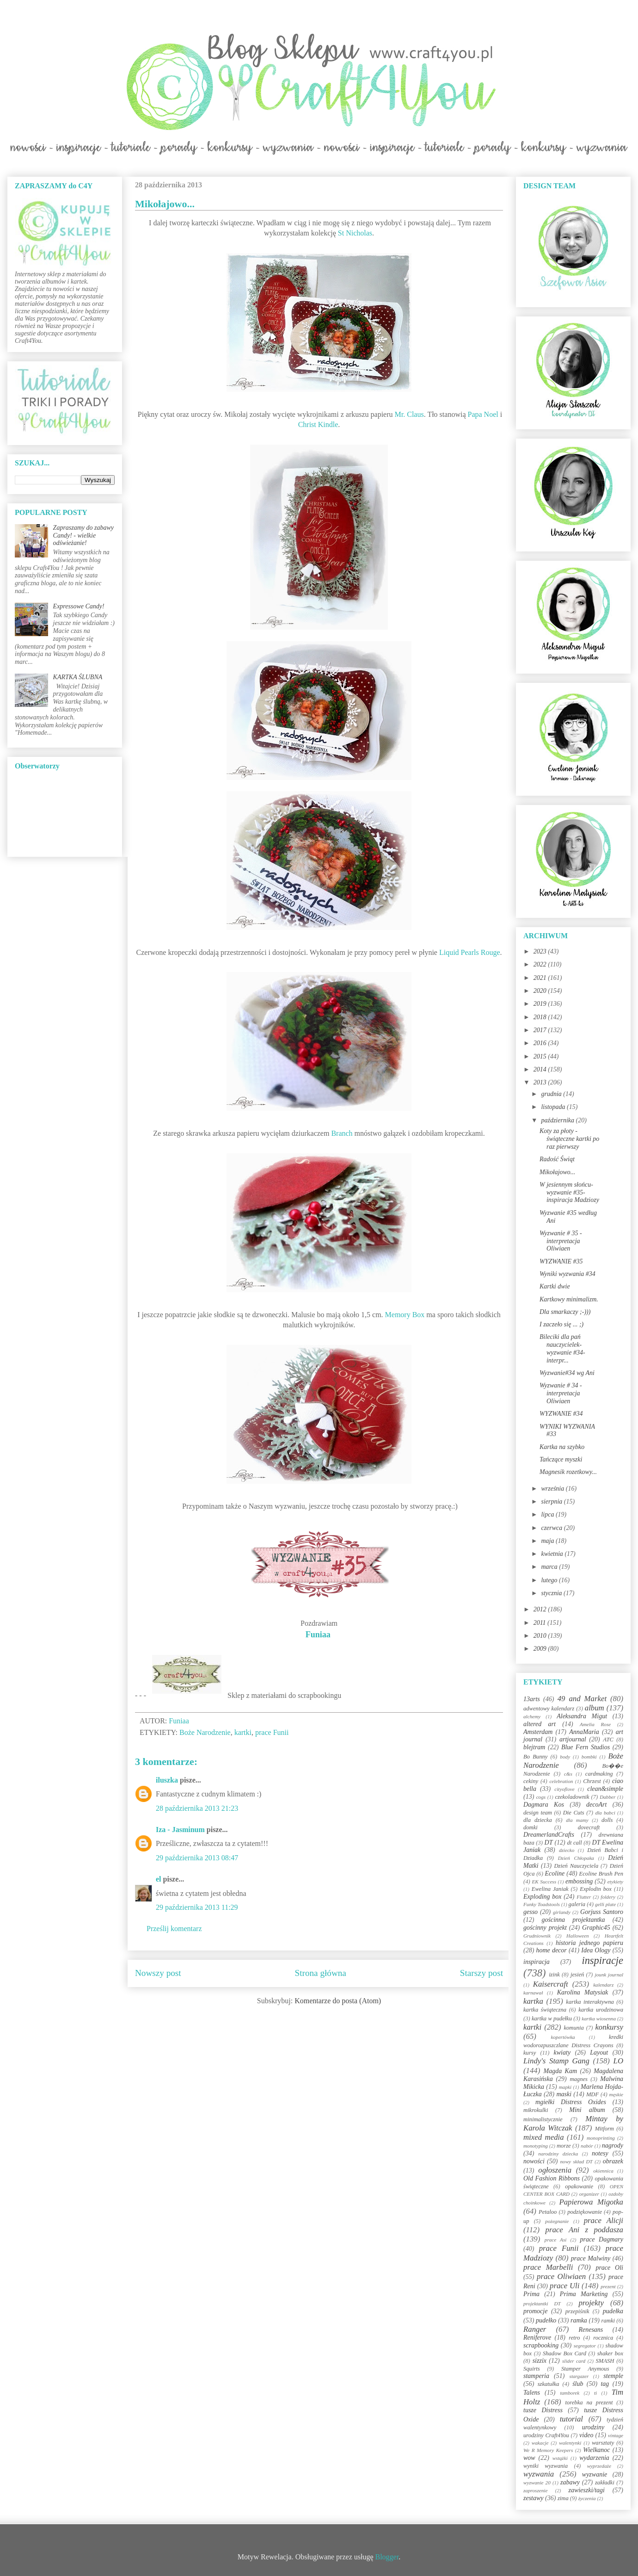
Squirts (531, 2368)
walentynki (570, 2443)
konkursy (609, 2027)
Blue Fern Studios (585, 1747)
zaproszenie (535, 2490)
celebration (561, 1781)
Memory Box (405, 1315)
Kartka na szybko (562, 1446)
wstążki (560, 2458)
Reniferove (537, 2337)
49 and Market (582, 1698)
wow (529, 2457)
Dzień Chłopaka (576, 1858)
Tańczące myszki (561, 1459)
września (553, 1488)
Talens (531, 2392)
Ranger (534, 2329)
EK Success (544, 1881)
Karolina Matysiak (582, 1992)
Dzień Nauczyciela (576, 1866)
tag (605, 2383)
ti (595, 2393)
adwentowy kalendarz (548, 1708)
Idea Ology (595, 1950)
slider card (573, 2361)
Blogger (387, 2557)
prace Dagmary (602, 2239)
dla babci (605, 1812)
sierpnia (552, 1501)
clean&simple (605, 1788)
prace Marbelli (548, 2267)
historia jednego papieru (589, 1942)
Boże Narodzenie (205, 1732)
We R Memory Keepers (548, 2450)
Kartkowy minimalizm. (569, 1299)
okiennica (603, 2171)
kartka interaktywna (589, 2002)
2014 (541, 1069)
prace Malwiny (590, 2258)
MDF (592, 2094)
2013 (541, 1082)
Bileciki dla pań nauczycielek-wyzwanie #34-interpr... (562, 1348)
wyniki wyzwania (545, 2466)
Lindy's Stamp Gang (556, 2060)
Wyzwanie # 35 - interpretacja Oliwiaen (561, 1241)
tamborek (569, 2393)
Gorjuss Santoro (601, 1911)
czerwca (552, 1527)
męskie (616, 2094)
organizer (589, 2194)
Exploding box (542, 1896)
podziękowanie (584, 2212)
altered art (539, 1724)
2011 (540, 1622)
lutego (550, 1580)
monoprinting (601, 2138)
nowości (534, 2161)
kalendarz (603, 1985)
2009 (541, 1648)
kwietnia (552, 1553)
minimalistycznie (543, 2119)
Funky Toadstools (541, 1904)
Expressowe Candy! (78, 606)
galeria (577, 1904)
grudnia (552, 1093)
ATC (608, 1739)
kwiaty (562, 2052)
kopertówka (563, 2037)
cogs (541, 1797)
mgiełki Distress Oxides (570, 2102)
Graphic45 (596, 1927)
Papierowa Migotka (591, 2202)
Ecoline (554, 1873)
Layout (599, 2052)
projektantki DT (542, 2303)
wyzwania (538, 2474)
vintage (615, 2435)
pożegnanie (557, 2221)
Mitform (604, 2128)
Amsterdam (537, 1731)
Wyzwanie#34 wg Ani (567, 1372)
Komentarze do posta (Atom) (337, 2001)
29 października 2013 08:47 (197, 1858)
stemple (613, 2375)
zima (563, 2498)
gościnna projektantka (573, 1919)
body (565, 1756)
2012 (541, 1609)
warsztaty (603, 2443)
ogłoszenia (554, 2170)
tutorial (571, 2419)
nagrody (612, 2145)
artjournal (572, 1739)
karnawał (533, 1992)
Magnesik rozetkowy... (568, 1471)
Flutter (584, 1897)
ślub (577, 2383)
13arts (531, 1699)
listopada (554, 1106)
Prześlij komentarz (174, 1928)
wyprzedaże (599, 2466)
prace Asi (556, 2239)
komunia (573, 2028)
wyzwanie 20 (537, 2482)
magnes (578, 2079)
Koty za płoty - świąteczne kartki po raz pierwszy (569, 1138)
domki (530, 1827)
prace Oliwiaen (561, 2276)
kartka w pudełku (552, 2018)
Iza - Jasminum (180, 1829)
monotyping (535, 2146)
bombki (589, 1756)
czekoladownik (572, 1797)
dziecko (567, 1850)
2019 (541, 1003)
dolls (607, 1820)
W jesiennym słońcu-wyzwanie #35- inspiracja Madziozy (569, 1192)
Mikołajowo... (557, 1172)
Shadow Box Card (564, 2353)
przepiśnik (577, 2311)
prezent (608, 2286)
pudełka (613, 2311)
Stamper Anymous (585, 2368)
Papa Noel (482, 414)
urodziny (593, 2427)
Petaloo (548, 2212)
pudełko (546, 2320)
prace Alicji (603, 2220)
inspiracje (602, 1960)
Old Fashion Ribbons (551, 2178)
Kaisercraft (550, 1984)
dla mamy (577, 1820)
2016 (541, 1043)
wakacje (540, 2443)
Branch (341, 1133)
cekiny (530, 1781)
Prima (531, 2294)
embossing (579, 1881)
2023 (541, 951)
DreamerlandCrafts (548, 1834)
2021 (541, 977)
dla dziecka (537, 1820)
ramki (608, 2320)
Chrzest (592, 1781)
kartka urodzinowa (600, 2009)
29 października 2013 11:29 (197, 1907)
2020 (541, 990)
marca (550, 1566)
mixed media (543, 2137)
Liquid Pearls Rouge (469, 952)
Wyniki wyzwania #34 (567, 1273)
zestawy (533, 2498)
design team (537, 1812)
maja (548, 1540)
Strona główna (320, 1973)
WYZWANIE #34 (561, 1413)
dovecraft (589, 1827)
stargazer (579, 2376)
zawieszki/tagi (586, 2490)
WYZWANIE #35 (561, 1261)
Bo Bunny (535, 1756)
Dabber (607, 1797)
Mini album (587, 2109)
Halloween (577, 1935)
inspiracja (536, 1961)
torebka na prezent (589, 2402)
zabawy (570, 2482)
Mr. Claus (409, 414)
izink (554, 1974)
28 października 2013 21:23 (197, 1808)
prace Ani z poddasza (584, 2229)
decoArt (596, 1804)
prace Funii (271, 1732)
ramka (579, 2320)
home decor (551, 1950)
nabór (587, 2146)
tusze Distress (543, 2410)
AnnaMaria (584, 1731)
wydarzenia (594, 2457)
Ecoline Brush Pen (601, 1873)
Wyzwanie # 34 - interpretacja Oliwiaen (561, 1393)
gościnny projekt (545, 1927)
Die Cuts (573, 1812)
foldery (608, 1897)
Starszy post (481, 1973)
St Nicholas (355, 233)
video (586, 2435)
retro (574, 2337)
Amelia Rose (595, 1724)
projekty (590, 2302)
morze (564, 2146)
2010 (541, 1635)
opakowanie (579, 2186)
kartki (243, 1732)
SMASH (605, 2361)
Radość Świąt (557, 1159)
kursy (529, 2053)
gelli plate (605, 1904)
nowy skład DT (576, 2161)
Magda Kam (560, 2071)
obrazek (613, 2161)
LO (618, 2060)
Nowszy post (158, 1973)
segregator (585, 2345)
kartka (533, 2001)
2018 (541, 1017)
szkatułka (548, 2384)
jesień (577, 1974)
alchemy (531, 1716)
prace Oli (609, 2267)
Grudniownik (537, 1935)
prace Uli (564, 2285)
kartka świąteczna (544, 2009)
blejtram (534, 1747)
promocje (535, 2311)
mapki (565, 2087)
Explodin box (596, 1889)
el (158, 1879)
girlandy (562, 1912)
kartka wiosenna (599, 2018)
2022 (541, 964)
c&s (568, 1774)
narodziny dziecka (558, 2153)
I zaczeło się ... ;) (561, 1324)
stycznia (552, 1593)
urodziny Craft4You (546, 2435)
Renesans (590, 2329)
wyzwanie (594, 2474)
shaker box (610, 2353)
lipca (548, 1514)
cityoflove (564, 1789)
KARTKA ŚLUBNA (78, 677)
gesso (530, 1911)
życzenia (587, 2498)
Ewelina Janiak (550, 1889)
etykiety (615, 1881)
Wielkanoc (596, 2449)
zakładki (604, 2482)
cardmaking (599, 1774)
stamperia (536, 2375)
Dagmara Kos (543, 1804)
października (558, 1120)
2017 (541, 1030)
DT (549, 1842)
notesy (600, 2153)
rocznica (603, 2337)
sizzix (539, 2360)
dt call (574, 1842)
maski (563, 2094)
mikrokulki (535, 2110)
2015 (541, 1056)
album (594, 1707)
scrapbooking (540, 2345)
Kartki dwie (555, 1286)
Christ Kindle (318, 424)
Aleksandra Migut (582, 1716)
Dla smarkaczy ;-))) (565, 1311)
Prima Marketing (584, 2294)
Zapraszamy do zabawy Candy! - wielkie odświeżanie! (83, 535)
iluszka (167, 1780)
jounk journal (609, 1974)
